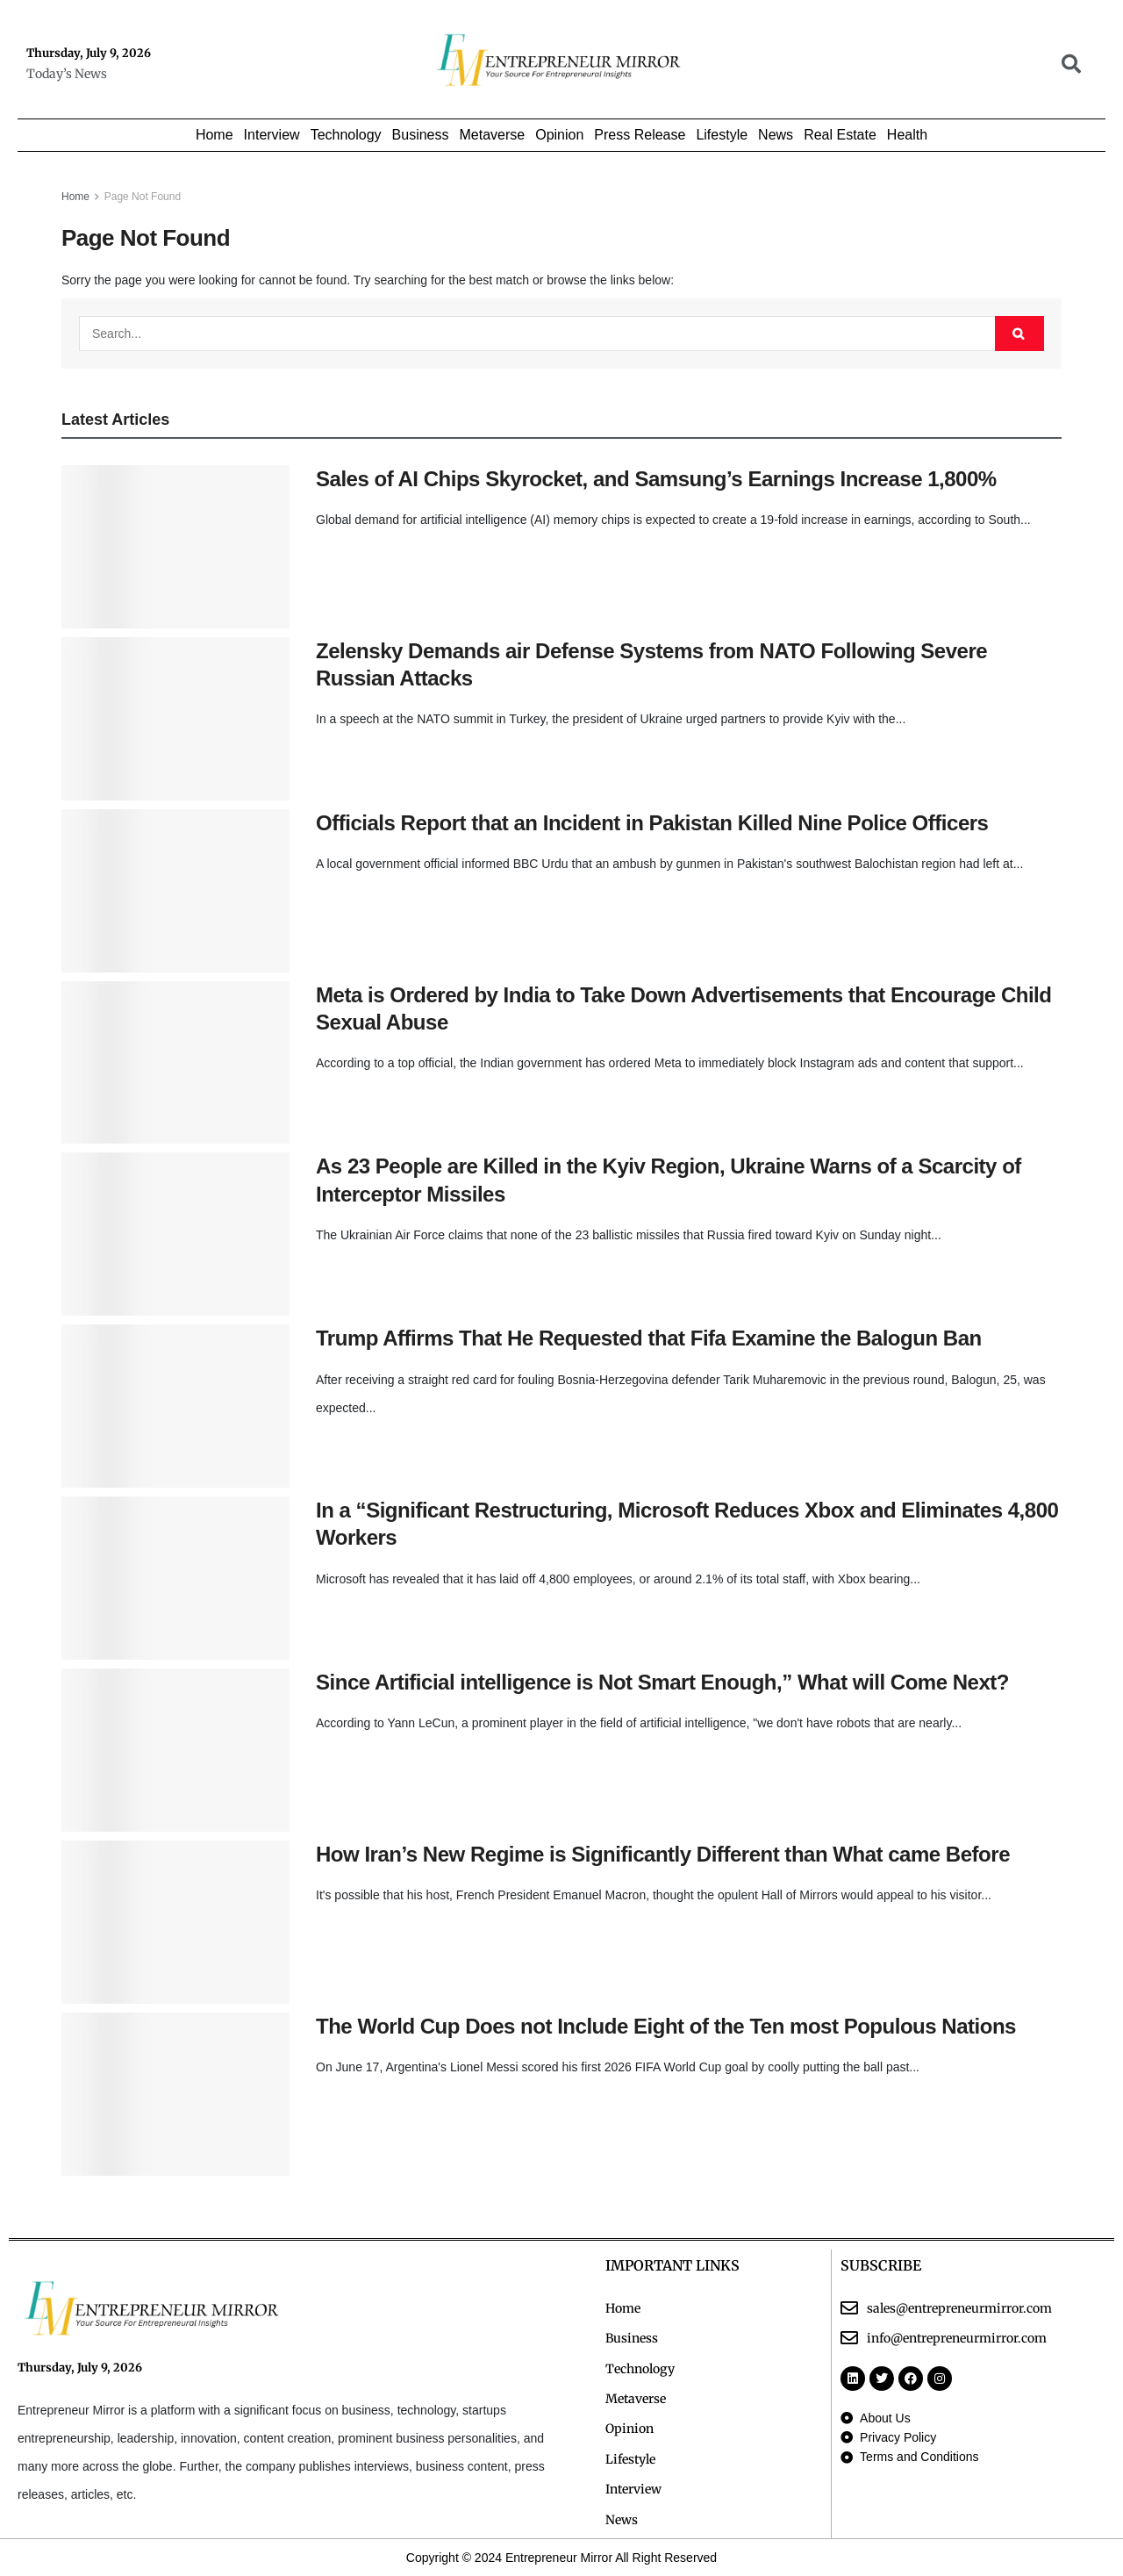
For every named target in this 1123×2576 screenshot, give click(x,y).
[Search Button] (1019, 333)
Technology (346, 135)
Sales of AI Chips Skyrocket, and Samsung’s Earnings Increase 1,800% (656, 479)
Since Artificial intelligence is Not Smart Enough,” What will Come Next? (662, 1682)
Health (907, 135)
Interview (272, 135)
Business (420, 135)
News (775, 135)
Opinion (559, 135)
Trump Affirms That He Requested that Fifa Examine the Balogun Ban (649, 1338)
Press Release (639, 135)
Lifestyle (721, 135)
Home (214, 135)
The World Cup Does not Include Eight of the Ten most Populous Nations (666, 2026)
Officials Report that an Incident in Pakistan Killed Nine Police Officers (652, 823)
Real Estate (840, 135)
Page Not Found (142, 196)
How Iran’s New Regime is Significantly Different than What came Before (663, 1854)
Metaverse (493, 135)
